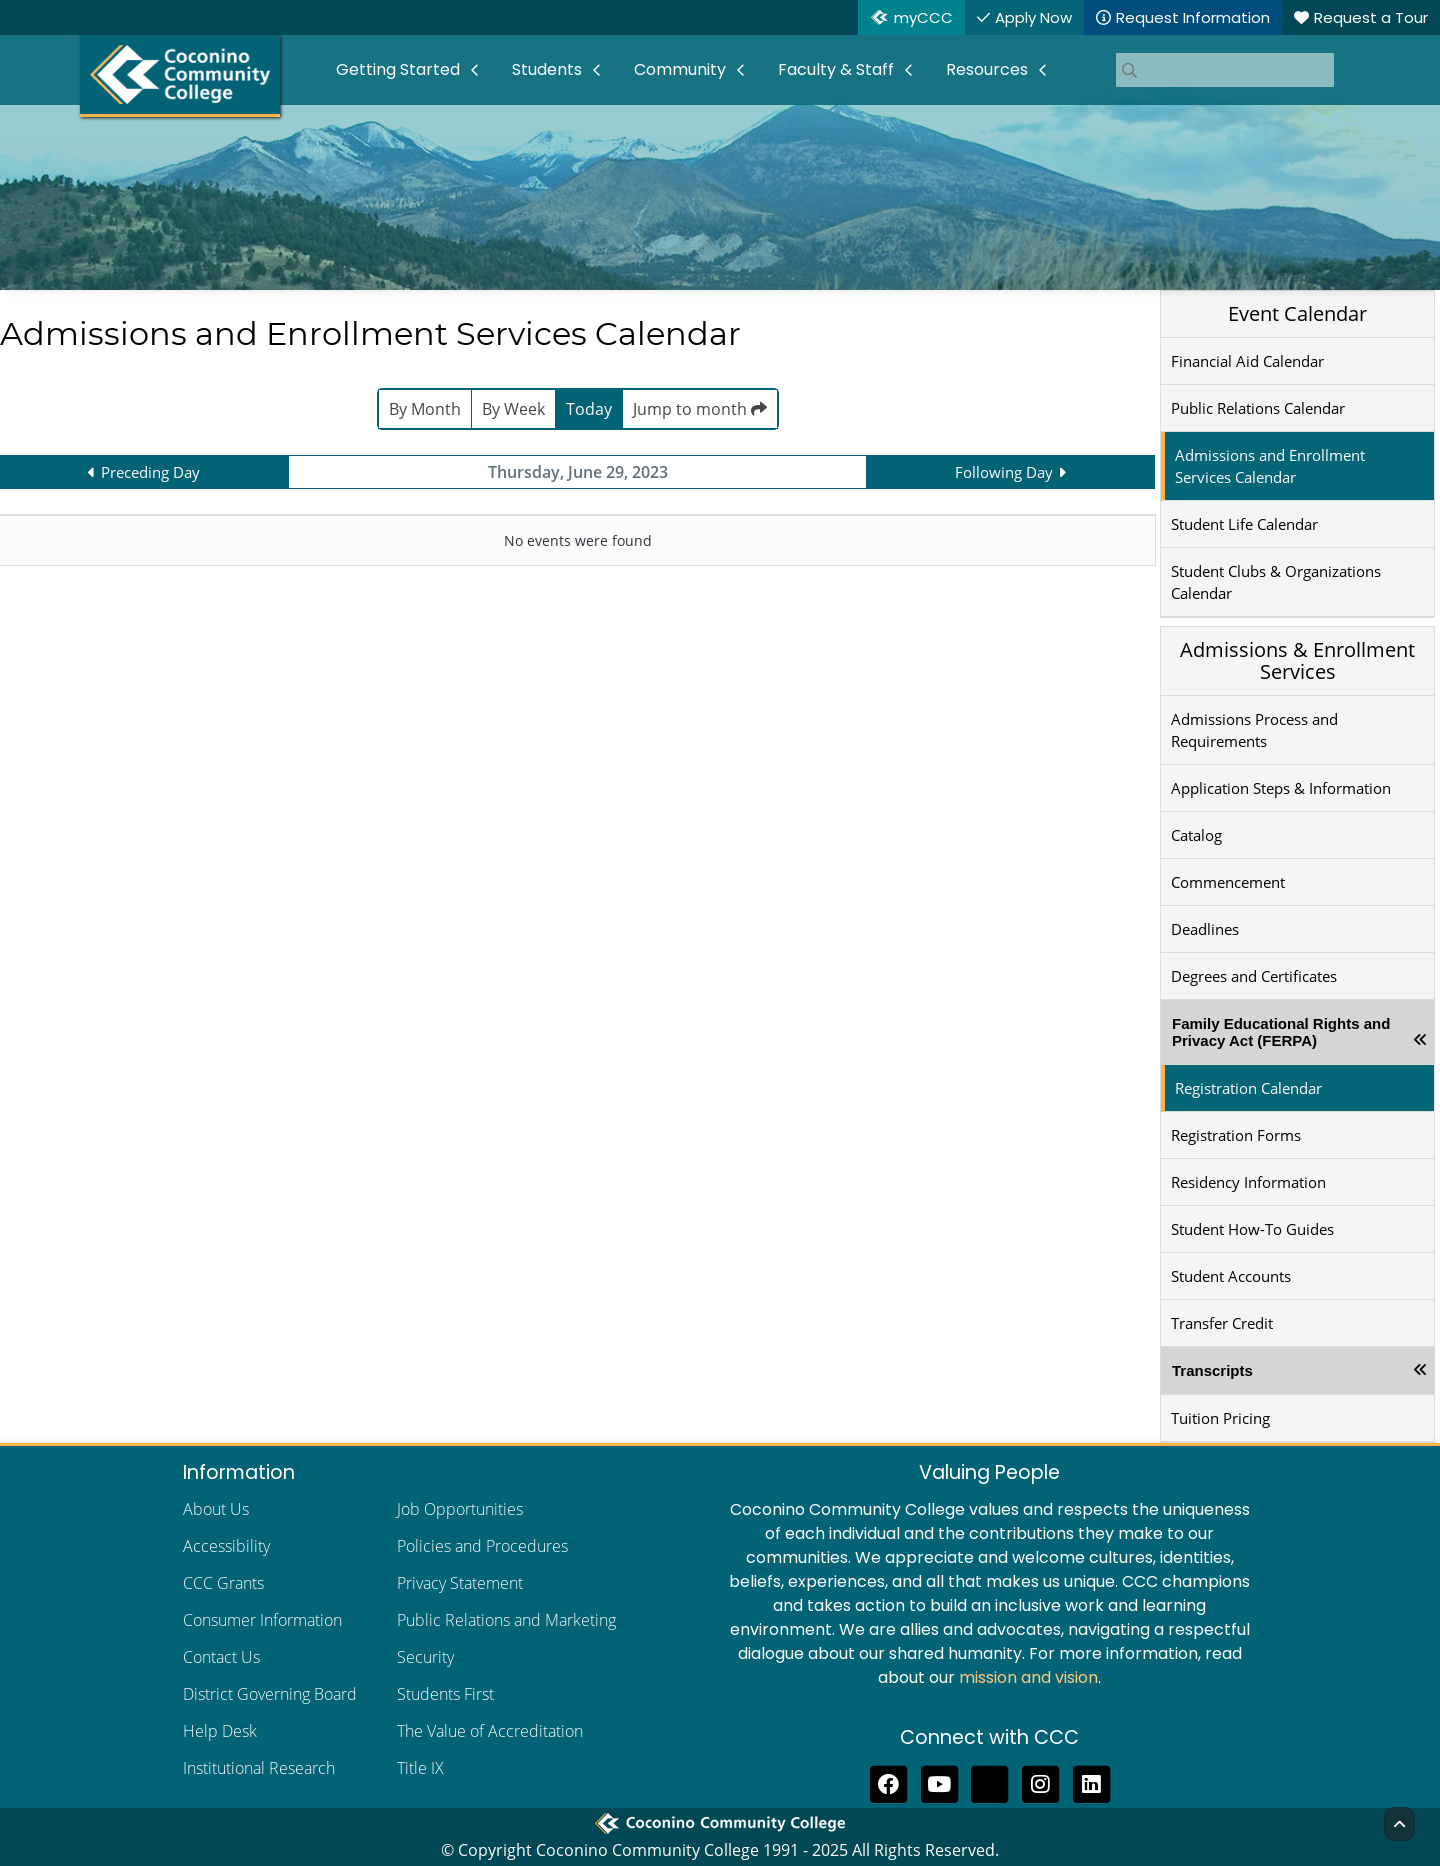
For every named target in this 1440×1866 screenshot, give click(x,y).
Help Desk (220, 1731)
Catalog (1196, 835)
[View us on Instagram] (1040, 1782)
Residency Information (1248, 1182)
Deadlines (1205, 929)
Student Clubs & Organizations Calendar (1276, 582)
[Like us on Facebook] (888, 1782)
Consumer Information (262, 1620)
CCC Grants (223, 1583)
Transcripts (1212, 1370)
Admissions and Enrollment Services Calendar (1270, 466)
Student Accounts (1231, 1276)
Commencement (1228, 882)
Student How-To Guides (1252, 1229)
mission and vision (1028, 1677)
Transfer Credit (1222, 1323)
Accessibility (226, 1546)
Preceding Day (150, 472)
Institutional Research (259, 1768)
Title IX (420, 1768)
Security (425, 1657)
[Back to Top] (1399, 1824)
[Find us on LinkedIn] (1091, 1782)
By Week (513, 409)
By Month (425, 409)
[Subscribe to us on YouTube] (939, 1782)
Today (589, 409)
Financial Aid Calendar (1247, 361)
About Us (216, 1509)
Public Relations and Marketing (506, 1620)
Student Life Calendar (1244, 524)
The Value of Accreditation (490, 1731)
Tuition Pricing (1220, 1418)
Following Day (1004, 472)
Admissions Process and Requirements (1254, 730)
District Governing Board (270, 1694)
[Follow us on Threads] (990, 1782)
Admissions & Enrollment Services (1297, 660)
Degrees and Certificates (1254, 976)
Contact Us (221, 1657)
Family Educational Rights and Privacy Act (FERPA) (1281, 1032)
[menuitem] (408, 70)
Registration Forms (1236, 1135)
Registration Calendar (1248, 1088)
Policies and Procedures (482, 1546)
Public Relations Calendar (1258, 408)
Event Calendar (1297, 313)
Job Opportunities (460, 1509)
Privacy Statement (460, 1583)
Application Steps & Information (1281, 788)
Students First (445, 1694)
